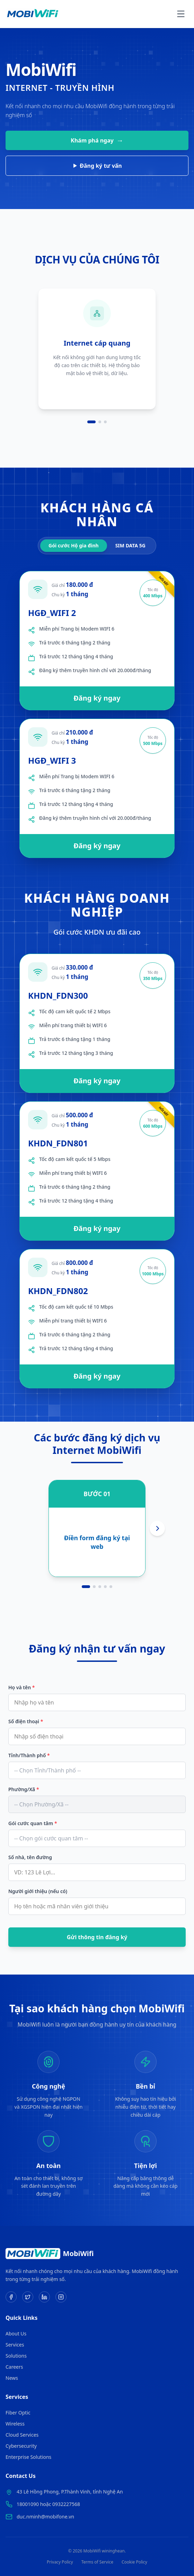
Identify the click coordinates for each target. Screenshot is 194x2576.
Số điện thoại (25, 1721)
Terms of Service (97, 2562)
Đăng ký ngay (97, 698)
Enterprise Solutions (28, 2457)
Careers (14, 2366)
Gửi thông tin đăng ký (97, 1937)
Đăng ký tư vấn (97, 166)
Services (15, 2344)
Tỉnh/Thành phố (29, 1755)
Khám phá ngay (97, 140)
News (12, 2378)
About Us (16, 2333)
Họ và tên (21, 1687)
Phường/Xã (23, 1789)
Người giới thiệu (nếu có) (37, 1891)
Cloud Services (22, 2434)
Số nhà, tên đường (30, 1857)
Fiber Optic (18, 2412)
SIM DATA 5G (130, 545)
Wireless (15, 2423)
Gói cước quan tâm (32, 1823)
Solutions (16, 2355)
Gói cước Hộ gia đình (73, 545)
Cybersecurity (21, 2446)
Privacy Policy (60, 2562)
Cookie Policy (134, 2562)
